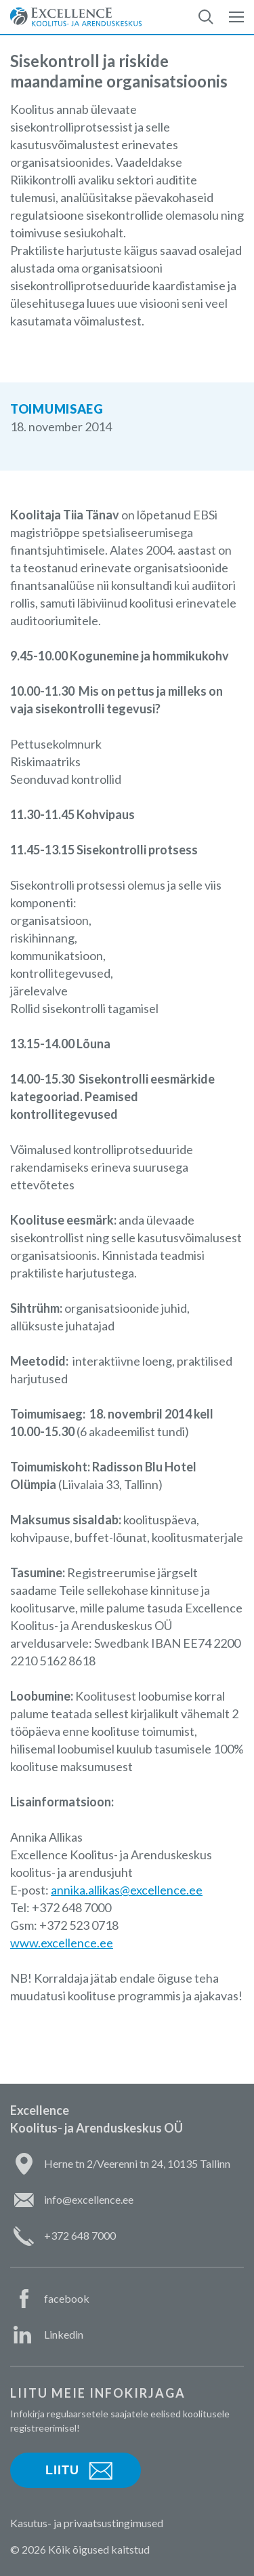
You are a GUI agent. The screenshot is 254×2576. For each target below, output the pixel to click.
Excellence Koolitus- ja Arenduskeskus (76, 16)
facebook (66, 2298)
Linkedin (63, 2334)
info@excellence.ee (88, 2199)
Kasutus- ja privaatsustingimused (86, 2522)
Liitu (62, 2470)
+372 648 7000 (80, 2235)
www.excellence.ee (61, 1942)
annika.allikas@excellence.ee (127, 1889)
